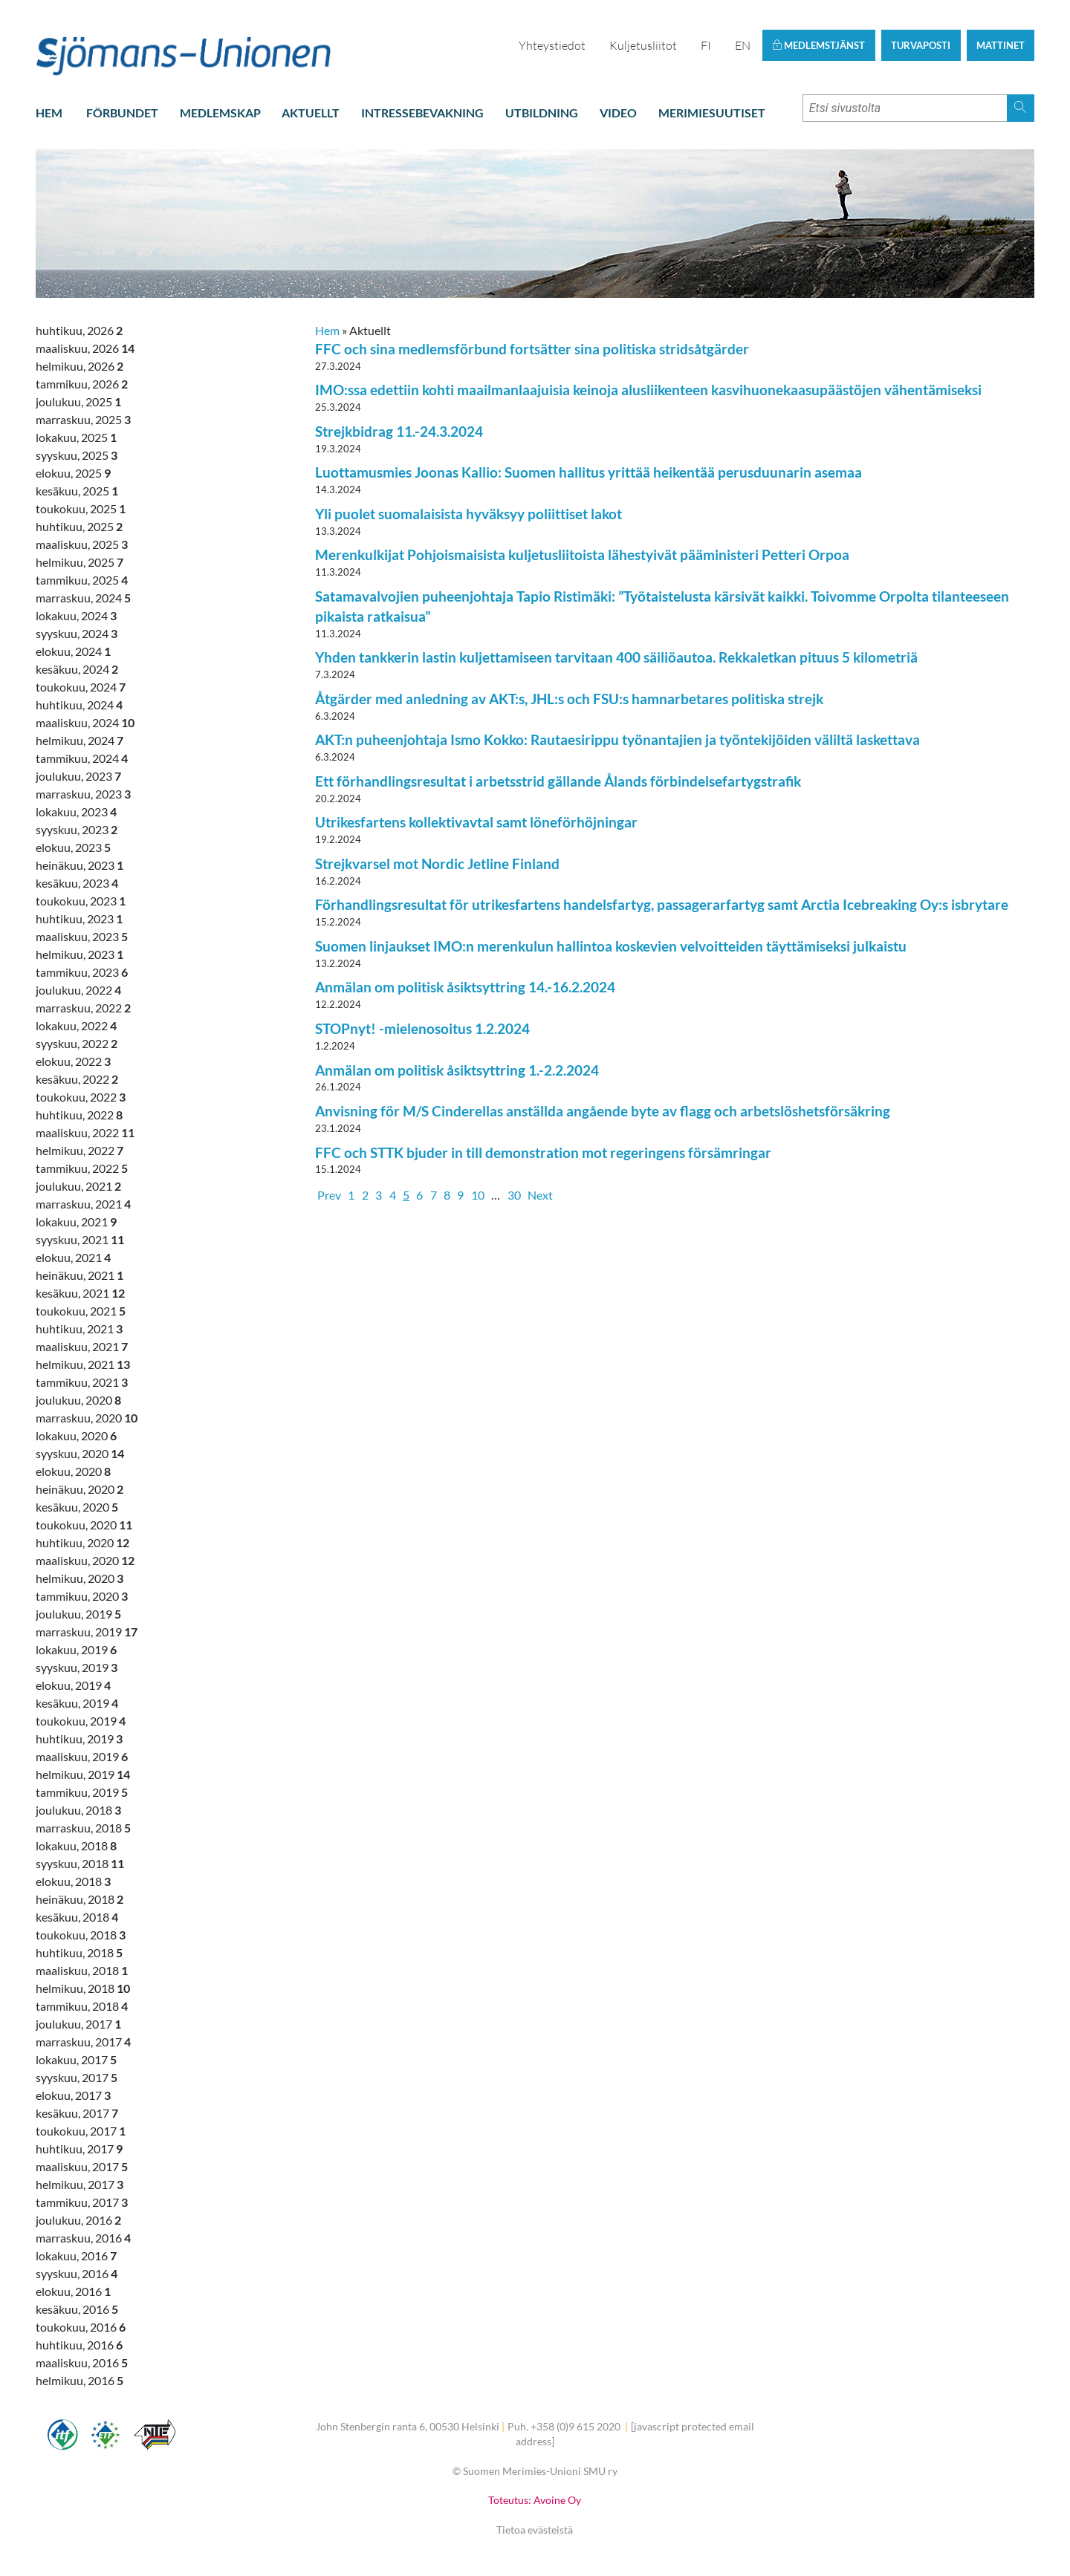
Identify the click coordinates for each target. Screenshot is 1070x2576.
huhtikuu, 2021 (79, 1328)
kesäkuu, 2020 (77, 1507)
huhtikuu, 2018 (79, 1952)
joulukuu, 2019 (78, 1614)
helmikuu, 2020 (79, 1578)
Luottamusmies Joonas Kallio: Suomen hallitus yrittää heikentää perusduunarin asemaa (588, 472)
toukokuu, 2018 (81, 1935)
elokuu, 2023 (73, 847)
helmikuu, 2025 (79, 562)
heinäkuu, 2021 (79, 1275)
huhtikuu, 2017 (79, 2148)
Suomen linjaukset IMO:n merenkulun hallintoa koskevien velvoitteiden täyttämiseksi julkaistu (611, 945)
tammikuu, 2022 (82, 1168)
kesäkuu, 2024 (77, 669)
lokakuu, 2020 (76, 1435)
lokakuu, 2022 (76, 1025)
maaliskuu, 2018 (82, 1970)
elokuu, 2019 (73, 1685)
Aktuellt (311, 112)
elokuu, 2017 (73, 2095)
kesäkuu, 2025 (77, 491)
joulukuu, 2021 (78, 1186)
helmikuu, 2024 (79, 740)
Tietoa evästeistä (534, 2529)
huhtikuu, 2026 (79, 330)
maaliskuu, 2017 (82, 2166)
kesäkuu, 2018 (77, 1917)
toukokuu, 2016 (81, 2327)
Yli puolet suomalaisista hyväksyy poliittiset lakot (468, 513)
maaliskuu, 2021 (82, 1346)
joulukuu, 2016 (78, 2220)
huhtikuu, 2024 (79, 704)
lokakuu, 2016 (76, 2255)
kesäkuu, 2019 (77, 1703)
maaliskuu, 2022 (85, 1132)
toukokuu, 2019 (81, 1721)
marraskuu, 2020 (86, 1418)
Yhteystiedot (552, 45)
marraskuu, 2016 (83, 2238)
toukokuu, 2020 (84, 1525)
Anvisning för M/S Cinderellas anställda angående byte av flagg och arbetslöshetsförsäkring (602, 1110)
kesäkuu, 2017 (77, 2113)
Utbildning (541, 112)
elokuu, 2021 (73, 1257)
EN (742, 45)
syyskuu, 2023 (76, 829)
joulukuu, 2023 (78, 776)
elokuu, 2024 (73, 651)
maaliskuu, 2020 (85, 1560)
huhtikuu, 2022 (79, 1115)
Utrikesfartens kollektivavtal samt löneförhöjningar (476, 821)
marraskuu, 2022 (83, 1008)
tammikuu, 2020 (82, 1596)
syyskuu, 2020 (80, 1453)
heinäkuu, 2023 (79, 865)
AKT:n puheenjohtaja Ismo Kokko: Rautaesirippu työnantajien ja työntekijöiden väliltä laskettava (617, 739)
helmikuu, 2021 (83, 1364)
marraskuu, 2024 (83, 598)
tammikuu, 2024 (82, 758)
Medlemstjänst (818, 45)
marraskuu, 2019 (86, 1631)
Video (618, 112)
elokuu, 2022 (73, 1061)
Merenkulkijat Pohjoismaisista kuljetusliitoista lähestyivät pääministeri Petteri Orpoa (582, 554)
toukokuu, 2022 (81, 1097)
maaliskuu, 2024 (85, 722)
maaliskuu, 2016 (82, 2362)
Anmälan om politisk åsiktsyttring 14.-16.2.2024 (465, 986)
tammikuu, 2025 (82, 580)
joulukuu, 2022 (78, 990)
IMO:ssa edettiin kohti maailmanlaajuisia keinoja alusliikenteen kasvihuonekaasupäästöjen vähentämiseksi (648, 389)
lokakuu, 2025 (76, 437)
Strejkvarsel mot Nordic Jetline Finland (437, 863)
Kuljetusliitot (643, 45)
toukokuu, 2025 (81, 508)
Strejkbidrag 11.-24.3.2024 (399, 431)
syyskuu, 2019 (76, 1667)
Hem (49, 112)
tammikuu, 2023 (82, 972)
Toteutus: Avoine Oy (534, 2500)
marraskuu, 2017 (83, 2042)
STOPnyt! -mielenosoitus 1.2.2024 (422, 1028)
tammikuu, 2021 (82, 1382)
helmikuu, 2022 (79, 1150)
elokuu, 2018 (73, 1881)
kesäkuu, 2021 (80, 1293)
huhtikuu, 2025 (79, 526)
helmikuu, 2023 (79, 954)
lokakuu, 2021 (76, 1221)
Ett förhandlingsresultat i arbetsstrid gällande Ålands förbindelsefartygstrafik (558, 781)
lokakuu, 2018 (76, 1845)
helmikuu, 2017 (79, 2184)
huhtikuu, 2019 (79, 1738)
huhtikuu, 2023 (79, 918)
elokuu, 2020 (73, 1471)
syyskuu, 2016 (76, 2273)
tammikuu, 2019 (82, 1792)
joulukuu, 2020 (78, 1400)
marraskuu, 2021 (83, 1204)
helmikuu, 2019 (83, 1774)
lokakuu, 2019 (76, 1649)
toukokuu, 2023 (81, 901)
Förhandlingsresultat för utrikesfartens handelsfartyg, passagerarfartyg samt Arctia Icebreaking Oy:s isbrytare (661, 904)
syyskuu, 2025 (76, 455)
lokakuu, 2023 (76, 811)
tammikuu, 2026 (82, 384)
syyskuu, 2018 (80, 1863)
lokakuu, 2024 (76, 615)
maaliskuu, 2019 (82, 1756)
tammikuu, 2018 (82, 2006)
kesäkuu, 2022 (77, 1079)
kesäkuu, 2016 (77, 2309)
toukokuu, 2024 (81, 687)
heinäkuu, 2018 (79, 1899)
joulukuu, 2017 (78, 2024)
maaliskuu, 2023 (82, 936)
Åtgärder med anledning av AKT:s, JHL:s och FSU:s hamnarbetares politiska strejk (569, 698)
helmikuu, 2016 (79, 2380)
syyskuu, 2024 (76, 633)
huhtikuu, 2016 (79, 2345)
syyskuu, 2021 (80, 1239)
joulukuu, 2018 (78, 1810)
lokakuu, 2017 (76, 2059)
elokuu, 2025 (73, 473)
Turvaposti (920, 45)
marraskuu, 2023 (83, 794)
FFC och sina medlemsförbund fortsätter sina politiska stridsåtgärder (532, 348)
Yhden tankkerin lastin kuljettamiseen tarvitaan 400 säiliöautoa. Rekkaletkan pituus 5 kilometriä (616, 657)
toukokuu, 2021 (81, 1311)
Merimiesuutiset (711, 112)
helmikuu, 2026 (79, 366)
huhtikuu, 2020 (82, 1542)
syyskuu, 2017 (76, 2077)
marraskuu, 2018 (83, 1828)
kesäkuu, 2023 (77, 883)
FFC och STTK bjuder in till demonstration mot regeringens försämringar (543, 1152)
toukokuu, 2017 (81, 2131)
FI (706, 45)
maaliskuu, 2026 (85, 348)
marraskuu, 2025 (83, 419)
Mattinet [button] (1000, 45)
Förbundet (122, 112)
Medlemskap (220, 112)
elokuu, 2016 (73, 2291)
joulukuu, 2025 (78, 401)
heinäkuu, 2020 (79, 1489)
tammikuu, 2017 (82, 2202)
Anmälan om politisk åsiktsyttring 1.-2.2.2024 (457, 1070)
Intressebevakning (422, 112)
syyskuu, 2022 (76, 1043)
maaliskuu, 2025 (82, 544)
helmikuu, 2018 (83, 1988)
